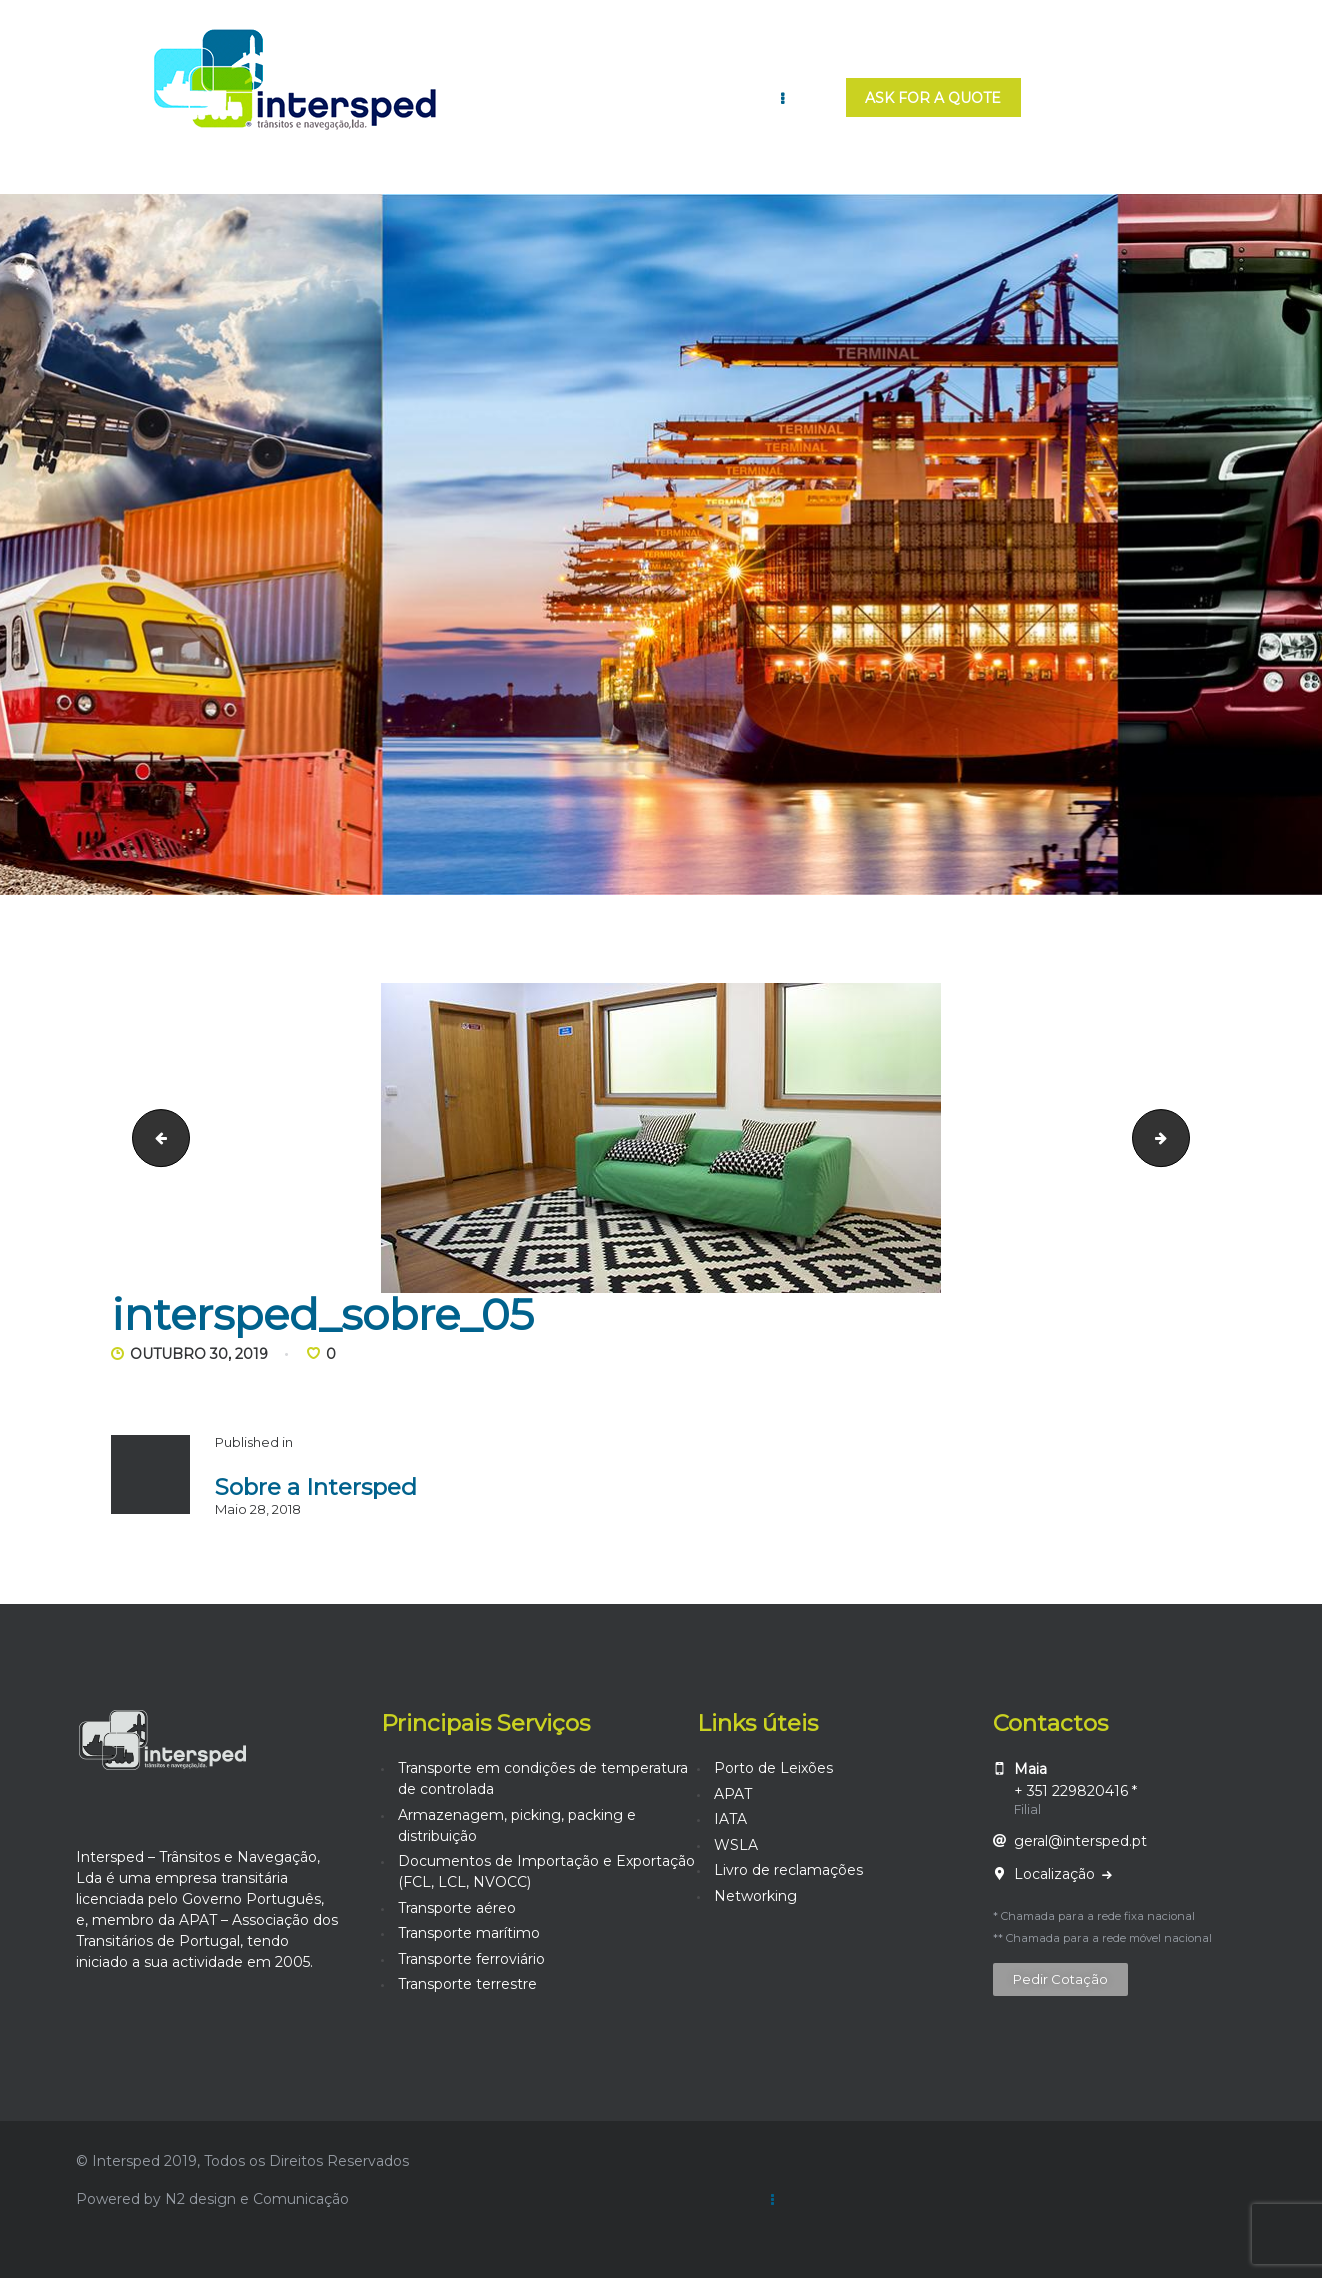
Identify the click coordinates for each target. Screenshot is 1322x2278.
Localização (1056, 1874)
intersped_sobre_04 (154, 1137)
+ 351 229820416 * (1075, 1791)
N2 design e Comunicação (257, 2199)
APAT (733, 1794)
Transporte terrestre (467, 1984)
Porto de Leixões (773, 1768)
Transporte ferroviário (471, 1959)
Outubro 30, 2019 (199, 1354)
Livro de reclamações (788, 1870)
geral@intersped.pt (1080, 1841)
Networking (755, 1896)
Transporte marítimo (469, 1933)
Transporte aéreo (457, 1908)
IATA (730, 1819)
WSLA (736, 1845)
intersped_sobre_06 (1182, 1137)
